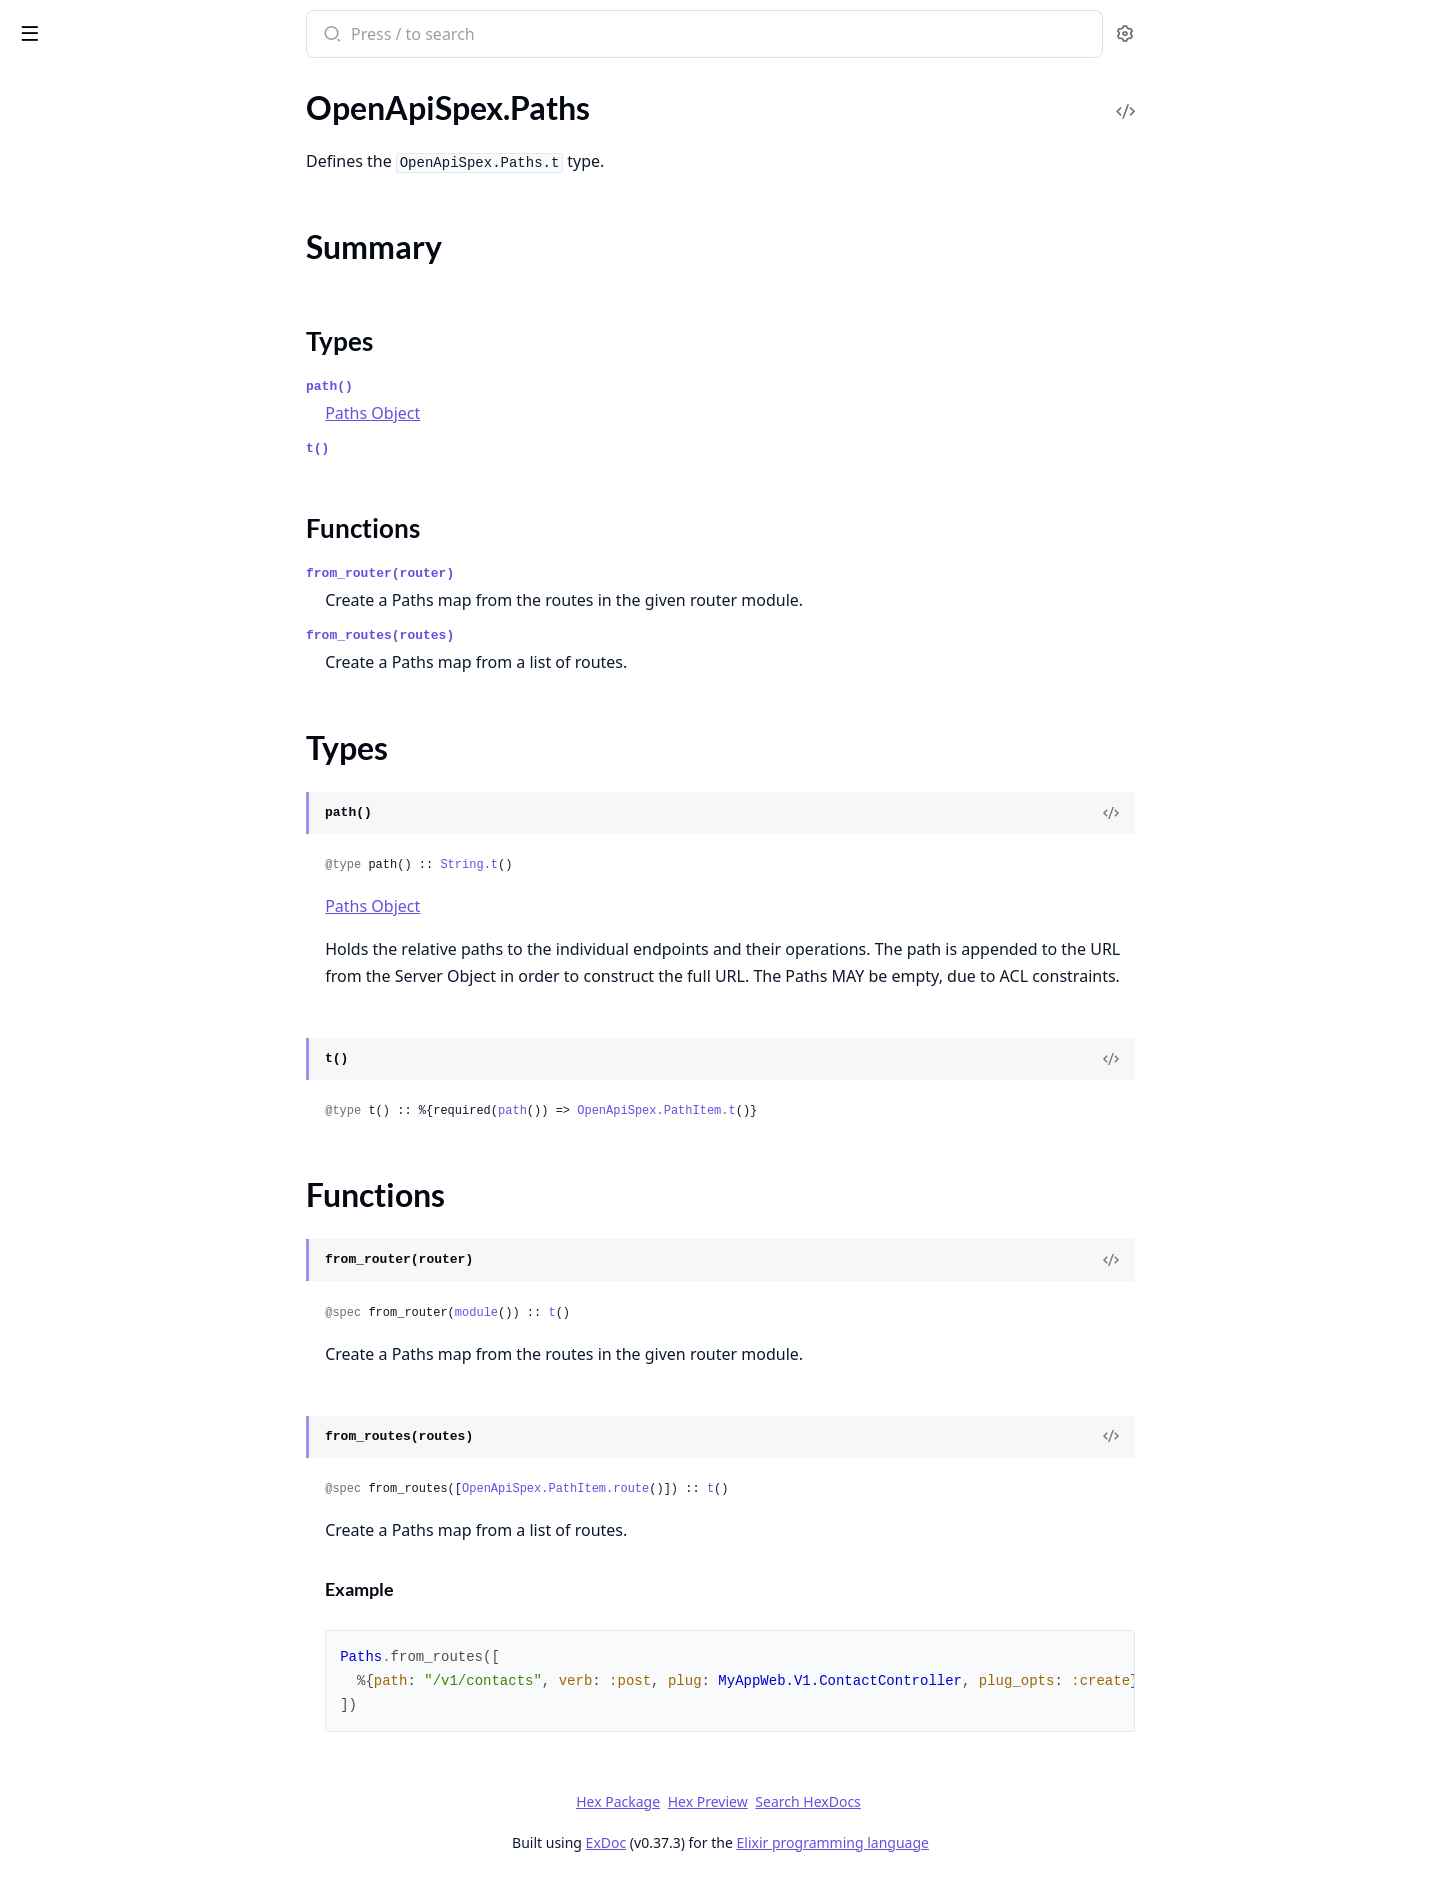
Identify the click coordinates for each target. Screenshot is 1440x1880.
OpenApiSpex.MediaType (102, 655)
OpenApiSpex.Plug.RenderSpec (121, 1233)
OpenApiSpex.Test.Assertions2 (120, 1692)
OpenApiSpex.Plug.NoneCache (121, 1152)
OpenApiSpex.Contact (91, 250)
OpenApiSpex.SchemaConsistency (132, 1476)
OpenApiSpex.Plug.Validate (108, 1314)
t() (467, 448)
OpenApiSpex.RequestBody (110, 1368)
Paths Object (522, 413)
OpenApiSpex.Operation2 (104, 817)
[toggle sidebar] (274, 32)
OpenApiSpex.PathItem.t (806, 1111)
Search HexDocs (957, 1802)
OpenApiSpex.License (89, 601)
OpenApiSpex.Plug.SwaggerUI (118, 1260)
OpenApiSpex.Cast (79, 115)
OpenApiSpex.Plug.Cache (102, 1044)
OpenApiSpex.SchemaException (124, 1815)
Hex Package (768, 1801)
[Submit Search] (480, 36)
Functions (69, 981)
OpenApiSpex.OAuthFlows (108, 709)
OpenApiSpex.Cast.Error (99, 169)
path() (479, 386)
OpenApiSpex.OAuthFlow (104, 682)
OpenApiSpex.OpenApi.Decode (123, 763)
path (662, 1111)
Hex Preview (857, 1801)
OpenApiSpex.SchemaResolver (120, 1503)
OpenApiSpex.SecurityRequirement (136, 1530)
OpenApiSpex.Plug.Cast (96, 1071)
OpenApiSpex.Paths (83, 898)
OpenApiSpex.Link (78, 628)
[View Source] (1261, 813)
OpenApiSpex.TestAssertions (114, 1719)
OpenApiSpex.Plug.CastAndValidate (139, 1098)
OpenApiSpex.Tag (74, 1638)
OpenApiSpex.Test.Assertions (115, 1665)
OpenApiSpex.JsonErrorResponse (131, 574)
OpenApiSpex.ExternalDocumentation (142, 493)
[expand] (280, 119)
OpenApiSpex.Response (97, 1395)
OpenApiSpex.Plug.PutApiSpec (121, 1206)
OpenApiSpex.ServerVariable (114, 1611)
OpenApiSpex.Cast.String (101, 196)
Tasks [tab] (219, 85)
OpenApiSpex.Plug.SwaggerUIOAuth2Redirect (142, 1287)
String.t (619, 865)
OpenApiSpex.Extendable (102, 466)
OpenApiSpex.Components (108, 223)
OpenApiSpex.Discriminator (111, 358)
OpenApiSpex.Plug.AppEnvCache (129, 1017)
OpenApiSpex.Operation (99, 790)
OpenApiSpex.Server (85, 1584)
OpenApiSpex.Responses (100, 1422)
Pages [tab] (36, 85)
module (625, 1313)
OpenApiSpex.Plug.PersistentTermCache (142, 1179)
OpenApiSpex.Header (89, 520)
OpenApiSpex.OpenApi (95, 736)
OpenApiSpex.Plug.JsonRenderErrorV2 (142, 1125)
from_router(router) (530, 573)
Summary (67, 933)
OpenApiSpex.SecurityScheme (118, 1557)
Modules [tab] (120, 85)
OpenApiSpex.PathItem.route (705, 1489)
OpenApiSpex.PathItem (96, 871)
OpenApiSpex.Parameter (100, 844)
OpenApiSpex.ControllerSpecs (119, 304)
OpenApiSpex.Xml (77, 1746)
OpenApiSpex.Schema (90, 1449)
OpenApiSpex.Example (93, 412)
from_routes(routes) (530, 635)
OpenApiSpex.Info (77, 547)
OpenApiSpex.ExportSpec (103, 439)
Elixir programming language (982, 1842)
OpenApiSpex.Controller (99, 277)
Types (55, 957)
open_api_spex (77, 24)
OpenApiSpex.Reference (98, 1341)
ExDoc (755, 1842)
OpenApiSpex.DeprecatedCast (120, 331)
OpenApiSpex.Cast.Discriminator (128, 142)
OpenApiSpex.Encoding (95, 385)
